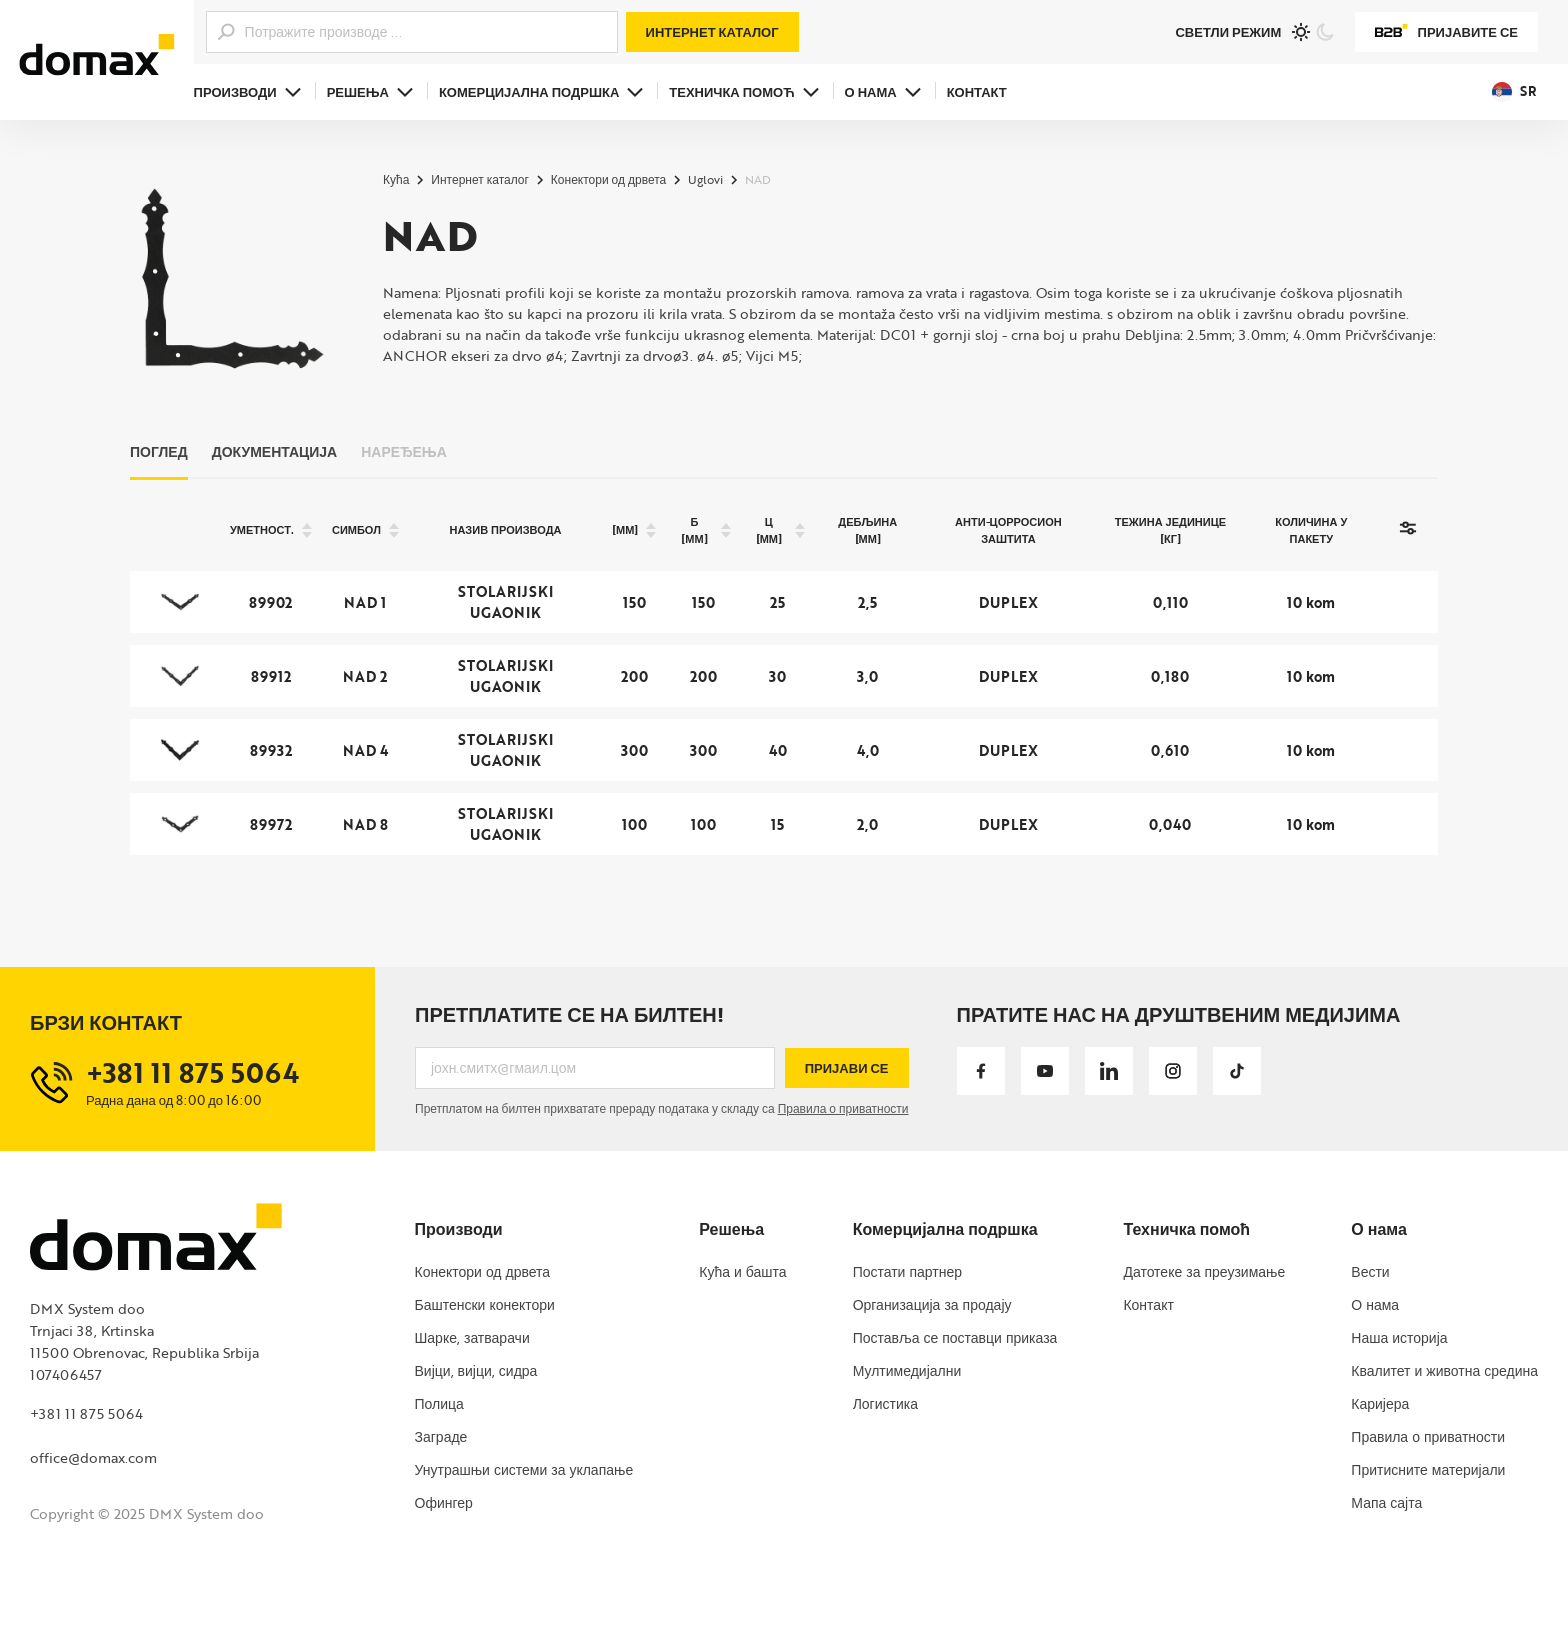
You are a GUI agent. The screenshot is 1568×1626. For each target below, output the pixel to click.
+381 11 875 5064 (86, 1413)
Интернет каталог (712, 32)
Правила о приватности (843, 1108)
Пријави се (847, 1068)
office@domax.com (93, 1457)
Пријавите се (1446, 32)
